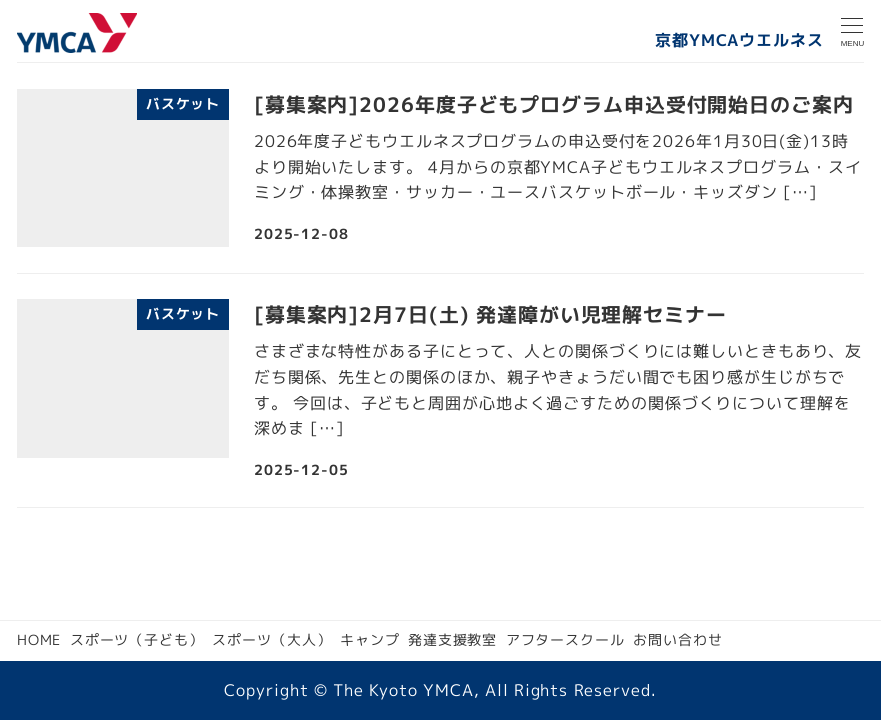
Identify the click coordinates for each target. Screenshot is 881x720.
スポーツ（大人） (271, 640)
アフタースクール (565, 640)
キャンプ (370, 640)
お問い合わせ (677, 640)
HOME (39, 640)
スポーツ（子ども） (137, 640)
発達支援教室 (452, 640)
